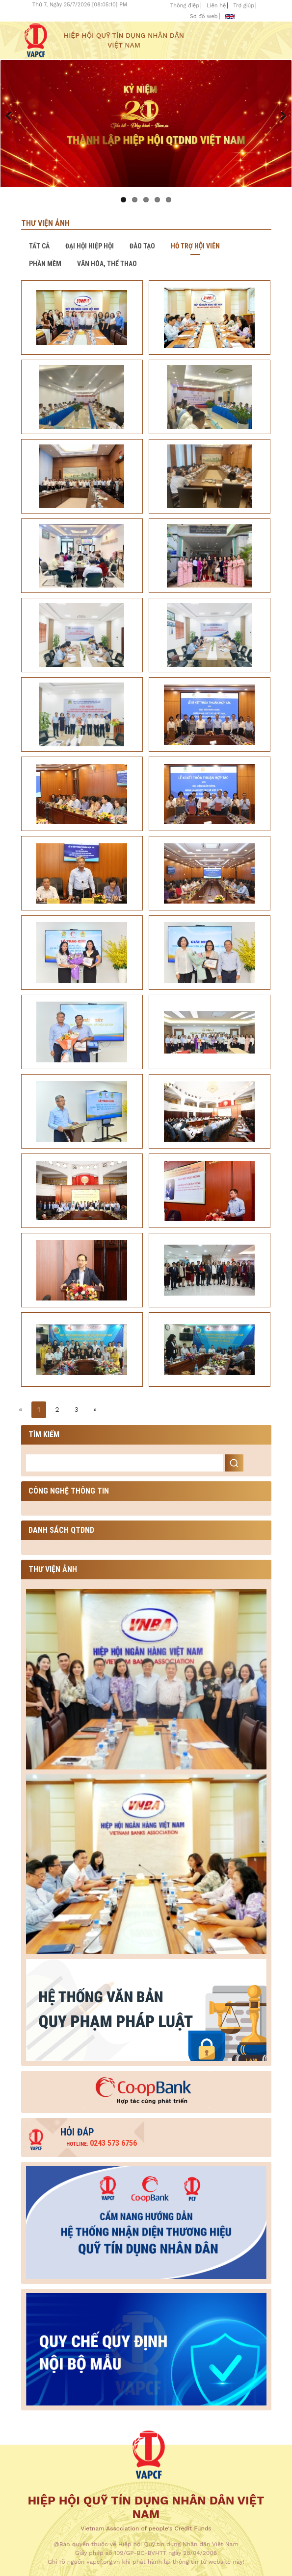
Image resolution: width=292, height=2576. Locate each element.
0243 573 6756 (101, 2143)
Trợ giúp (243, 5)
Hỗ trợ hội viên (195, 246)
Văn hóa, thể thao (107, 264)
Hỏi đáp (77, 2132)
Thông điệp (184, 5)
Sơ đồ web (204, 16)
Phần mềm (45, 264)
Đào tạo (142, 246)
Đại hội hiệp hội (89, 246)
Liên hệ (216, 5)
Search (234, 1463)
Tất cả (39, 246)
